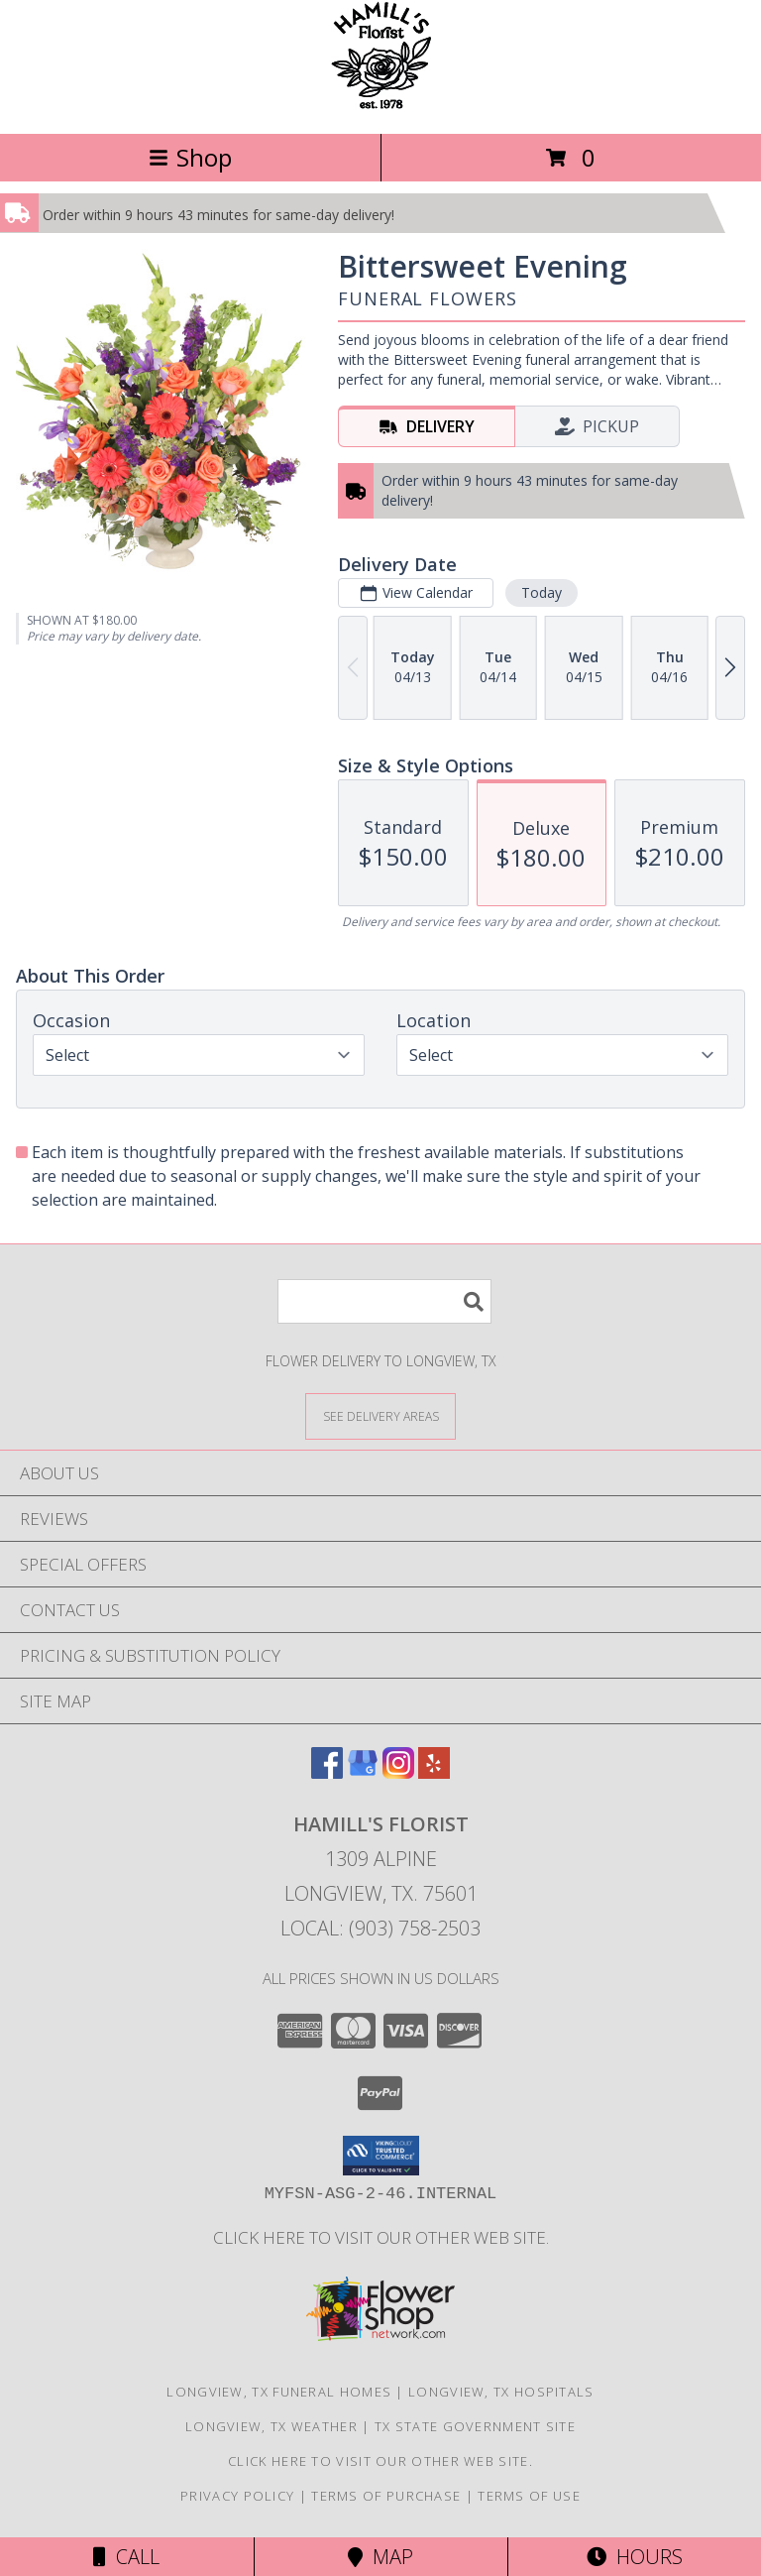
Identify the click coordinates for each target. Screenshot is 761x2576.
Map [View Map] (380, 2556)
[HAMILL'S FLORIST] (381, 104)
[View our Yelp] (434, 1772)
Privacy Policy (237, 2496)
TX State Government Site (475, 2426)
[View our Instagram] (398, 1772)
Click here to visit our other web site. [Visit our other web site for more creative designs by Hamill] (381, 2237)
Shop (190, 157)
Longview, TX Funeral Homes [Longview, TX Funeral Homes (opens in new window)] (278, 2391)
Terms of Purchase (386, 2496)
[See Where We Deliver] (380, 1415)
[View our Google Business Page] (363, 1772)
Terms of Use (529, 2496)
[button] (381, 2155)
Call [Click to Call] (126, 2556)
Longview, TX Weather (271, 2426)
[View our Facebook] (327, 1772)
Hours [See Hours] (635, 2556)
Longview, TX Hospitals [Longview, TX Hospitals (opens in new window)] (501, 2391)
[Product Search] (384, 1301)
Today (541, 592)
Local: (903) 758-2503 (380, 1928)
